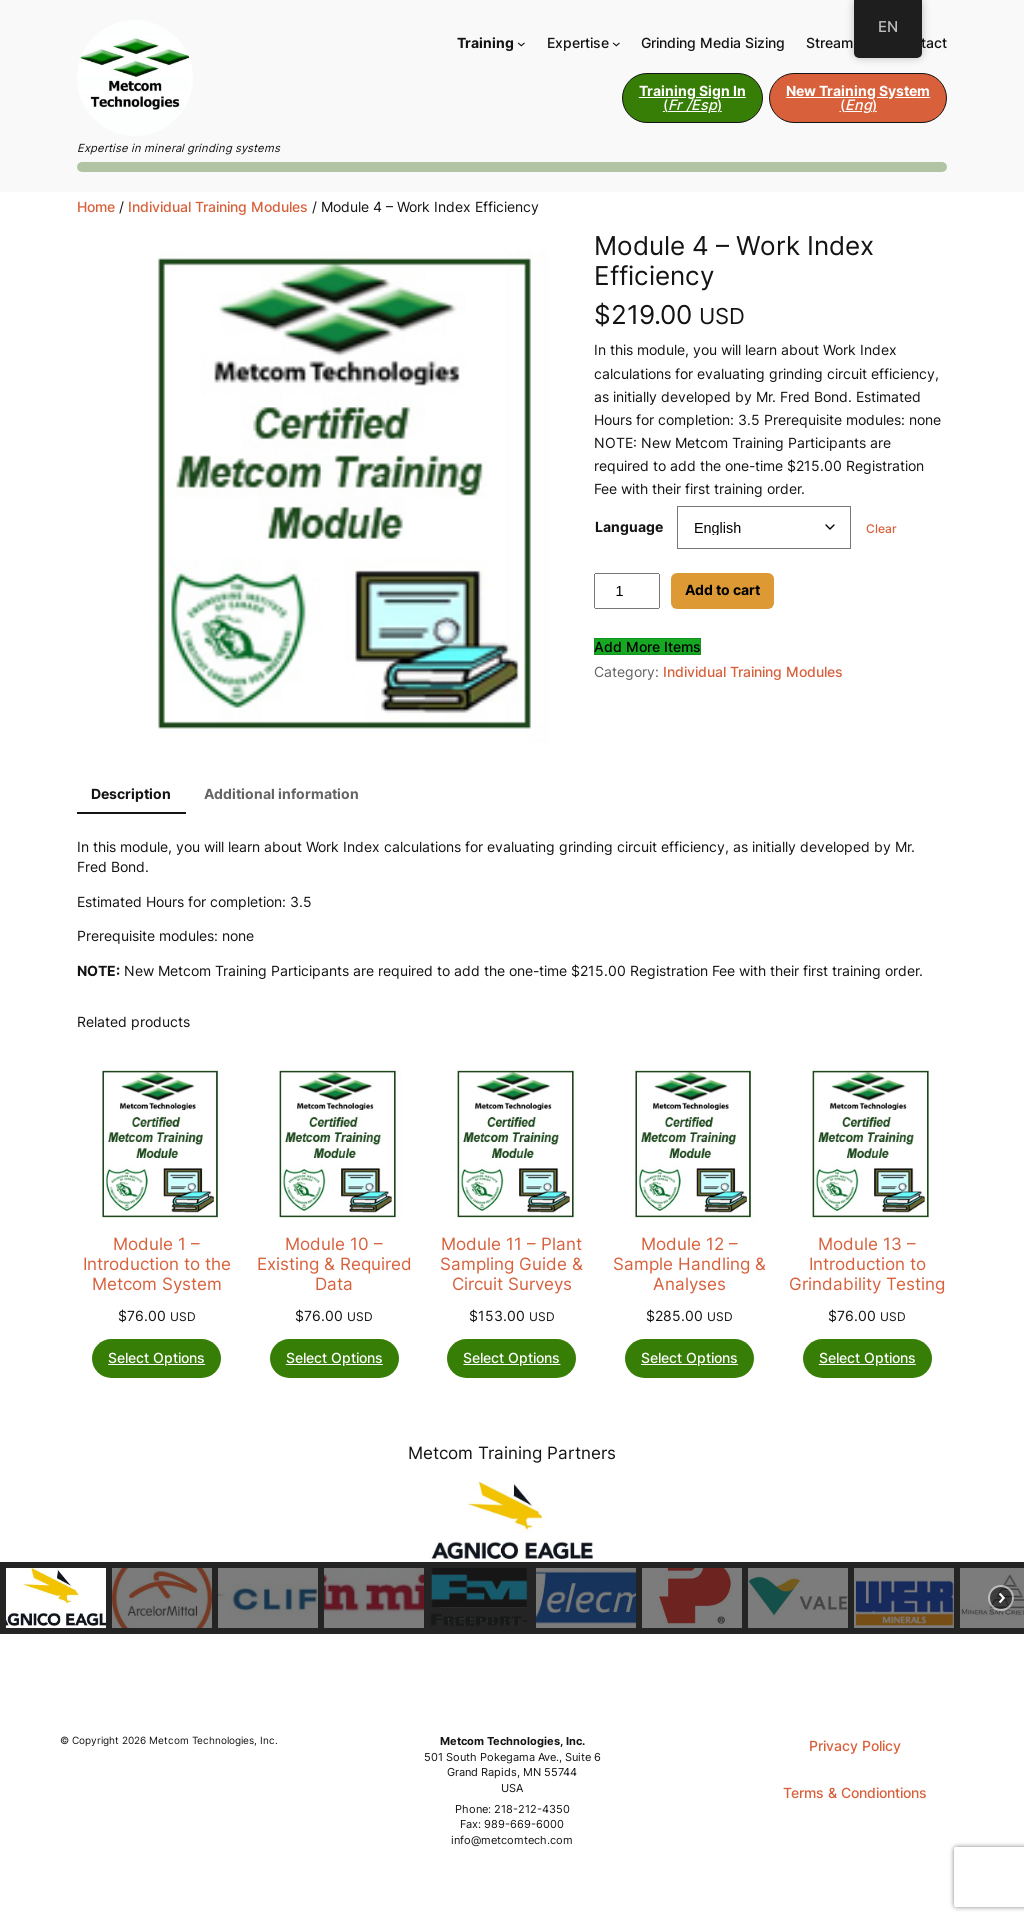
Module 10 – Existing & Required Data (334, 1264)
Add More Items (647, 646)
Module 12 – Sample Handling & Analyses (689, 1264)
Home (96, 206)
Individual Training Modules (218, 206)
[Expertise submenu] (616, 42)
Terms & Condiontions (855, 1792)
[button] (56, 1598)
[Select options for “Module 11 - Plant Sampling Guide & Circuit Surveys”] (511, 1358)
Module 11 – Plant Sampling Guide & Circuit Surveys (511, 1264)
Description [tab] (131, 793)
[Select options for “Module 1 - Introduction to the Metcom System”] (156, 1358)
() (692, 97)
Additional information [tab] (281, 793)
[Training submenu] (521, 42)
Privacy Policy (855, 1745)
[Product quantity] (627, 590)
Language (629, 526)
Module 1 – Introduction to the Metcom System (157, 1264)
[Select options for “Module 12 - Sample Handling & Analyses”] (689, 1358)
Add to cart (722, 589)
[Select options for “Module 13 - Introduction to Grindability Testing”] (867, 1358)
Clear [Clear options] (881, 528)
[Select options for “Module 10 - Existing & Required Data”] (334, 1358)
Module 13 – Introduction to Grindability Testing (867, 1264)
